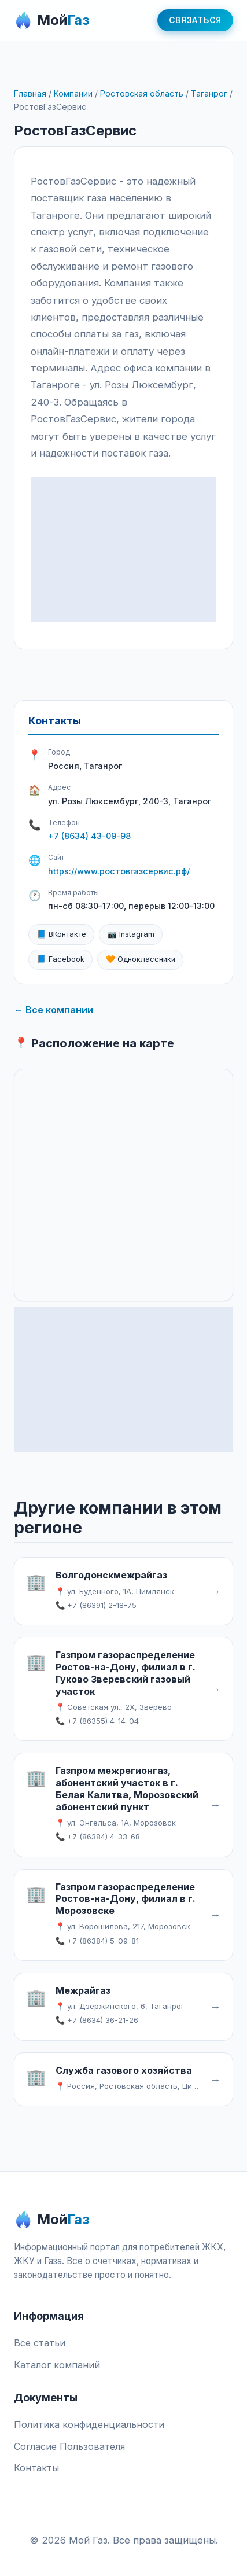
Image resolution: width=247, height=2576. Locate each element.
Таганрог (209, 93)
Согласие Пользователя (69, 2446)
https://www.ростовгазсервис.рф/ (119, 871)
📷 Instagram (131, 934)
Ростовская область (141, 93)
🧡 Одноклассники (140, 959)
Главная (30, 93)
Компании (73, 93)
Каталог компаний (57, 2365)
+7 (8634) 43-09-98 (89, 836)
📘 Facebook (60, 959)
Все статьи (39, 2343)
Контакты (36, 2468)
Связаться (195, 20)
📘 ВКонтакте (61, 934)
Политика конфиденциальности (89, 2424)
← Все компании (53, 1009)
